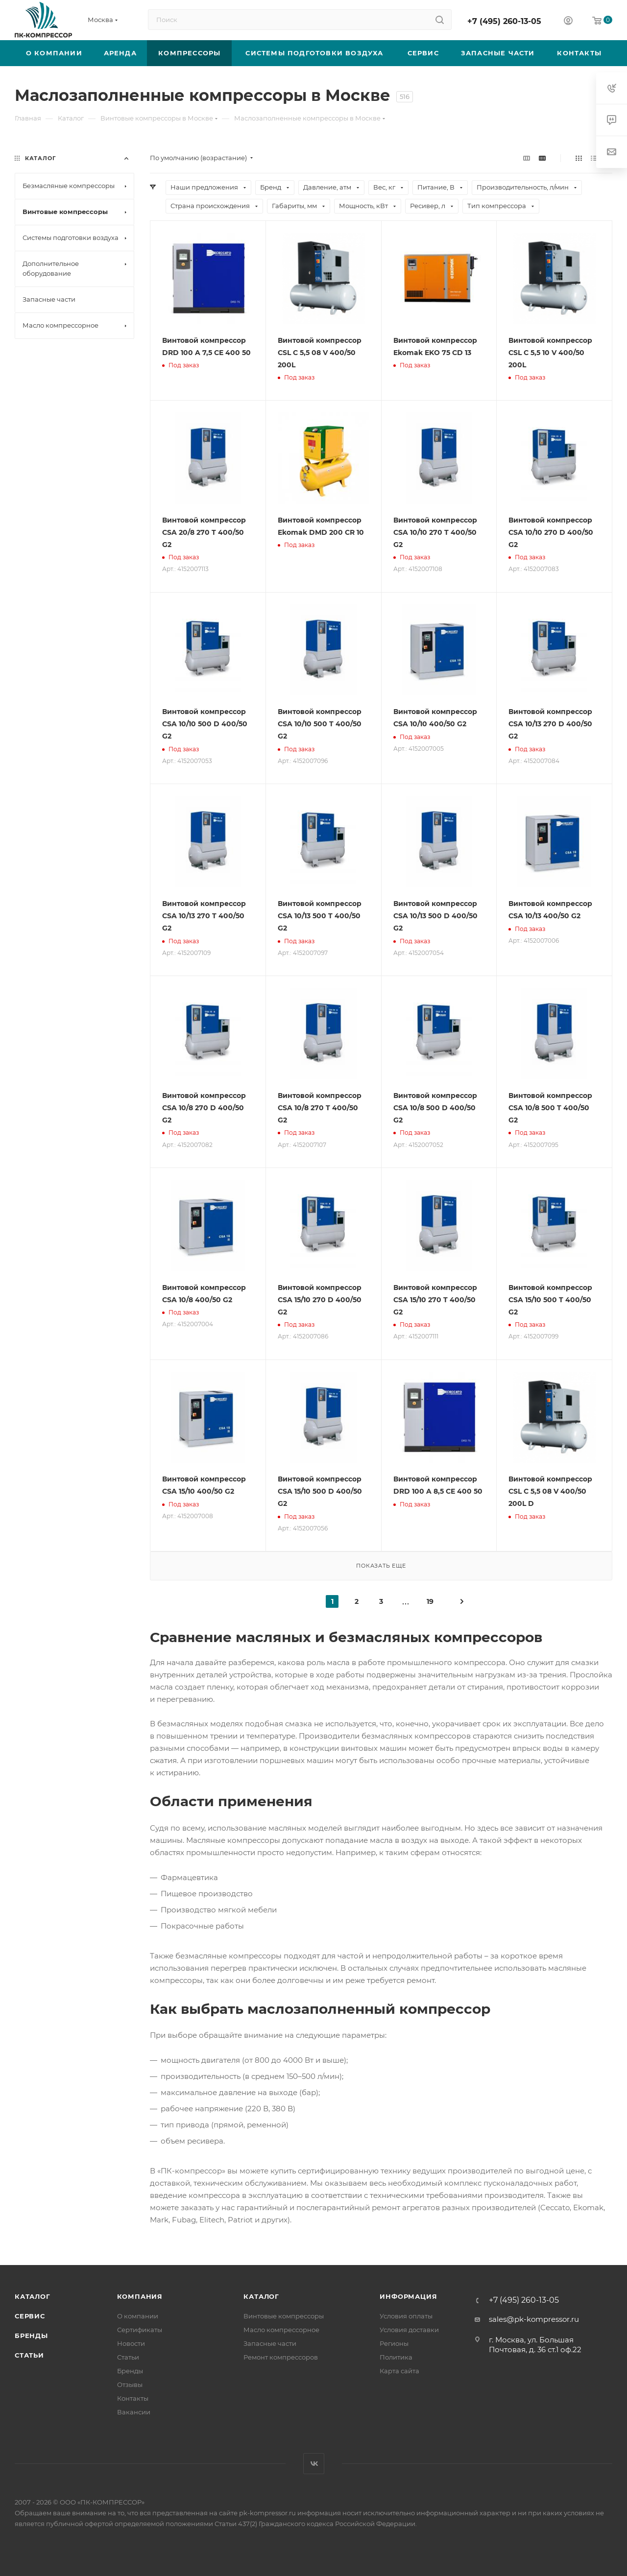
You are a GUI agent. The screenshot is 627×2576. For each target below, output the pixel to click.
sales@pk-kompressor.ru (534, 2319)
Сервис (30, 2316)
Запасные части (269, 2343)
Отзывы (130, 2384)
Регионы (394, 2343)
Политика (396, 2357)
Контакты (132, 2398)
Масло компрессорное (281, 2330)
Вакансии (133, 2412)
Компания (140, 2296)
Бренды (31, 2335)
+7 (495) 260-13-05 (504, 21)
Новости (131, 2343)
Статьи (29, 2355)
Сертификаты (139, 2330)
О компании (137, 2316)
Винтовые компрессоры (283, 2316)
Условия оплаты (406, 2316)
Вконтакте (313, 2463)
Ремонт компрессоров (280, 2357)
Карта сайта (399, 2371)
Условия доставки (409, 2330)
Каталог (32, 2296)
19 (430, 1601)
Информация (408, 2296)
